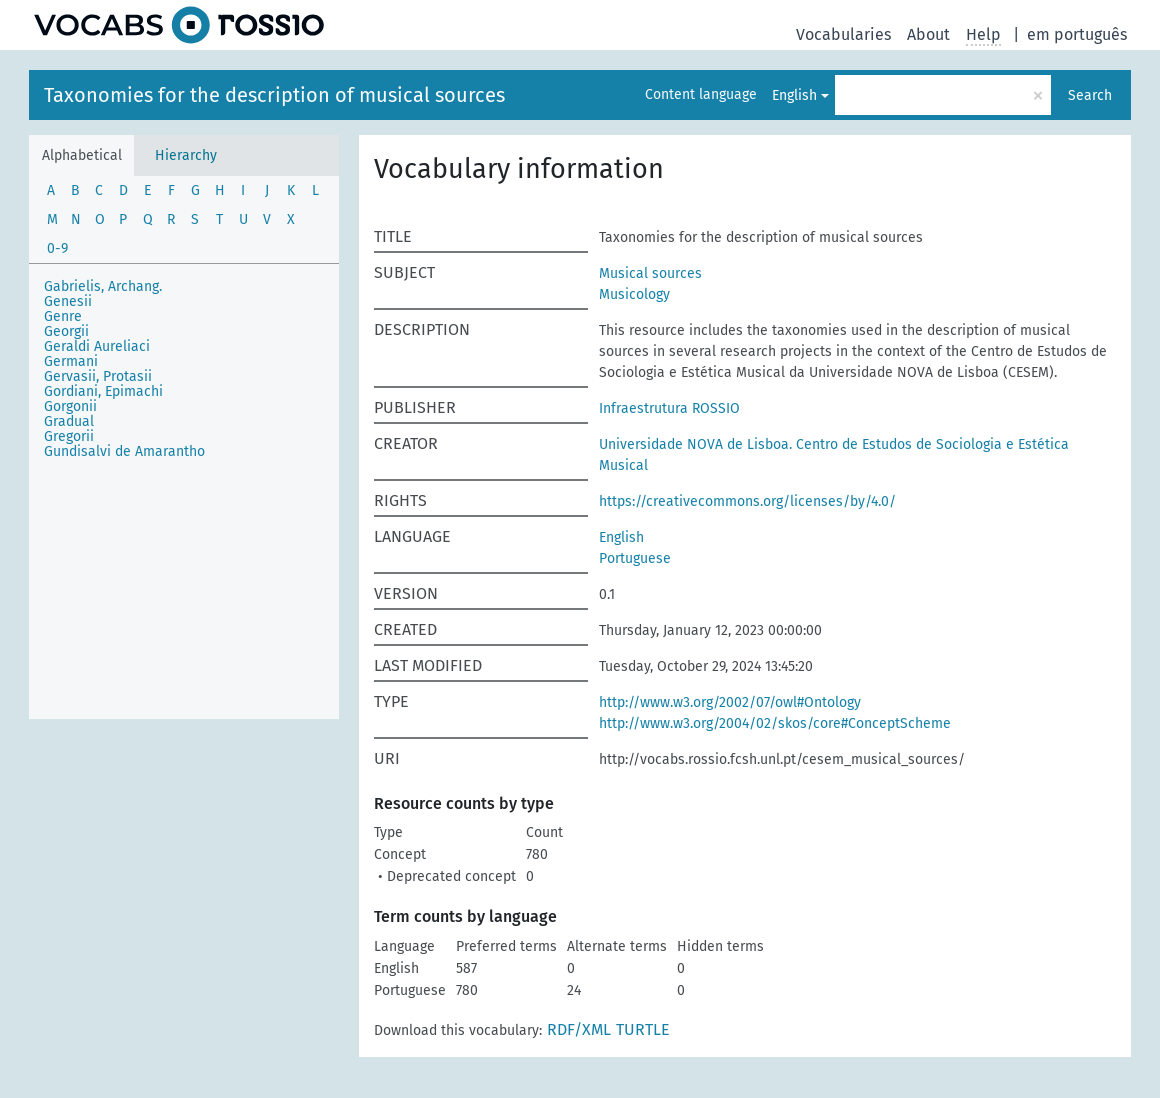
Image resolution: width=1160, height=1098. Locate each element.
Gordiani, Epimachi (103, 391)
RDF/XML (579, 1029)
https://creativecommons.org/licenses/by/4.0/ (747, 501)
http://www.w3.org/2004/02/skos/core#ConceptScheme (775, 723)
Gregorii (69, 436)
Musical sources (650, 273)
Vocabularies (843, 34)
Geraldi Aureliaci (97, 346)
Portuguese (635, 558)
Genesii (68, 301)
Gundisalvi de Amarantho (124, 451)
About (928, 34)
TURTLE (643, 1029)
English (794, 95)
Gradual (69, 421)
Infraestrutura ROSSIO (669, 408)
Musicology (634, 294)
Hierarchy (186, 155)
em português (1077, 34)
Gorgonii (70, 406)
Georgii (66, 331)
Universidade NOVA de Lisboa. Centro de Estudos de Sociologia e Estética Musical (834, 455)
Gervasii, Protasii (98, 376)
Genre (63, 316)
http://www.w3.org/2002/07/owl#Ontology (730, 702)
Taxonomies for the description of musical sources (274, 95)
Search (1090, 95)
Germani (71, 361)
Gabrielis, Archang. (103, 286)
